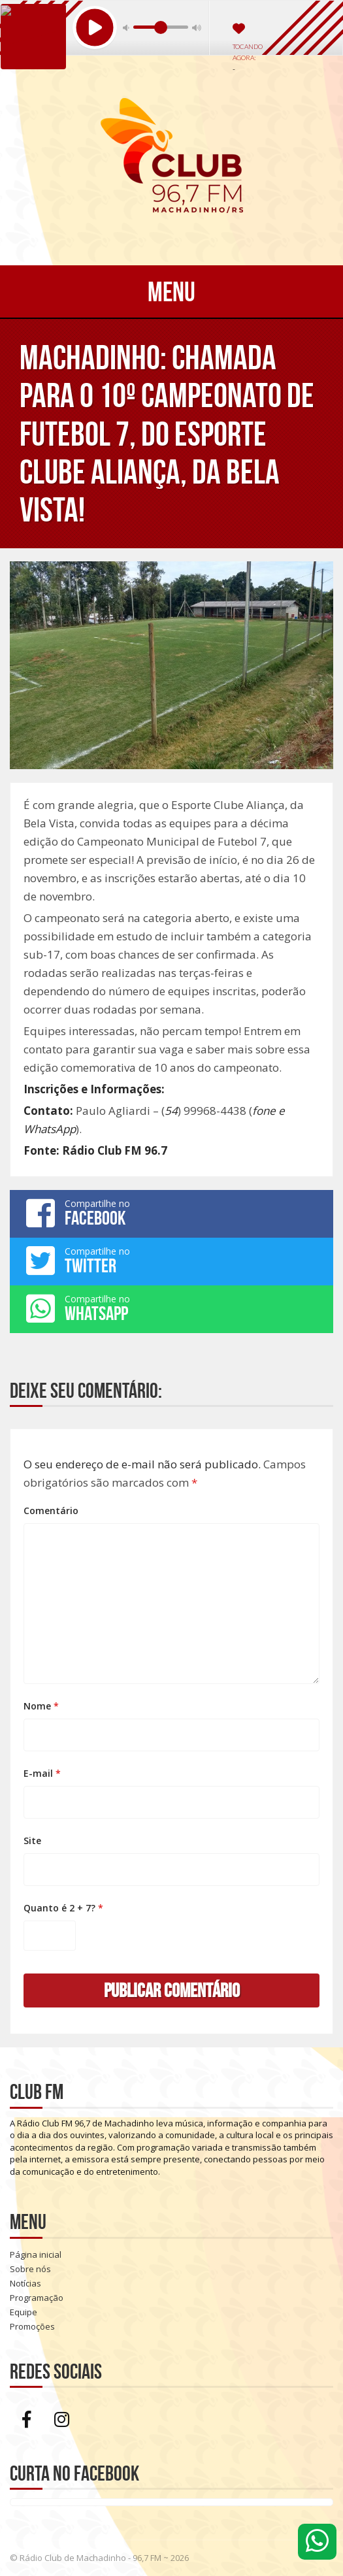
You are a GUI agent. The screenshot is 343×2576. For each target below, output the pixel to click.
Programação (36, 2298)
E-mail (42, 1773)
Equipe (23, 2312)
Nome (41, 1706)
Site (32, 1840)
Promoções (32, 2326)
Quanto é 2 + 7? (63, 1908)
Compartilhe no (171, 1213)
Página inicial (35, 2254)
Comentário (51, 1510)
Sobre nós (30, 2269)
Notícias (25, 2283)
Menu (171, 291)
